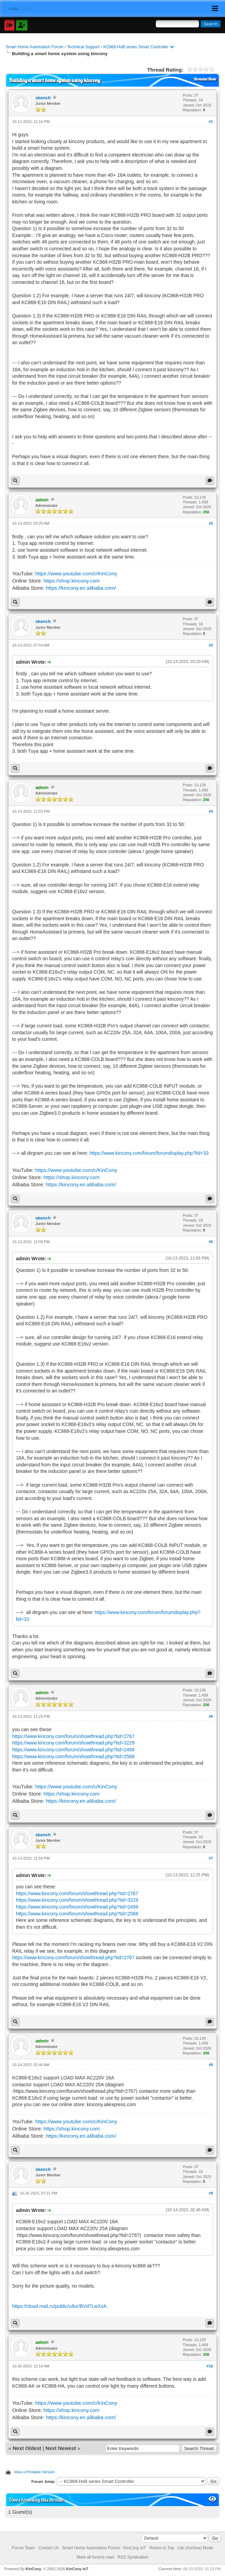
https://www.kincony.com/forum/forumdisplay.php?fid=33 (149, 1153)
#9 (211, 2193)
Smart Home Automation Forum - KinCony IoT (104, 2548)
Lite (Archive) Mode (195, 2548)
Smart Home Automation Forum (34, 47)
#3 (211, 645)
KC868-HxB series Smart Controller (135, 47)
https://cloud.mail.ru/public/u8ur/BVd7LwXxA (59, 2306)
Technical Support (83, 47)
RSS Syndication (132, 2557)
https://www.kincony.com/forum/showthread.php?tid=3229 (73, 1743)
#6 (211, 1716)
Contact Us (48, 2548)
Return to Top (162, 2548)
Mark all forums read (95, 2557)
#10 (210, 2366)
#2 (211, 523)
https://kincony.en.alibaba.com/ (81, 588)
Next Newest (61, 2448)
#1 (211, 122)
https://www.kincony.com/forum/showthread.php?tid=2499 (73, 1749)
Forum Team (23, 2548)
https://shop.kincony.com (71, 581)
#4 (211, 811)
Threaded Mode (204, 79)
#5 (211, 1242)
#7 (211, 1858)
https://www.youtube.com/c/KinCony (76, 573)
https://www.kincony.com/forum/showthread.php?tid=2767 (73, 1736)
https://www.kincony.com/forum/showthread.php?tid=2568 (73, 1756)
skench (43, 97)
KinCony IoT (77, 2569)
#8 (211, 2065)
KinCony (33, 2569)
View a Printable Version (34, 2472)
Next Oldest (27, 2448)
